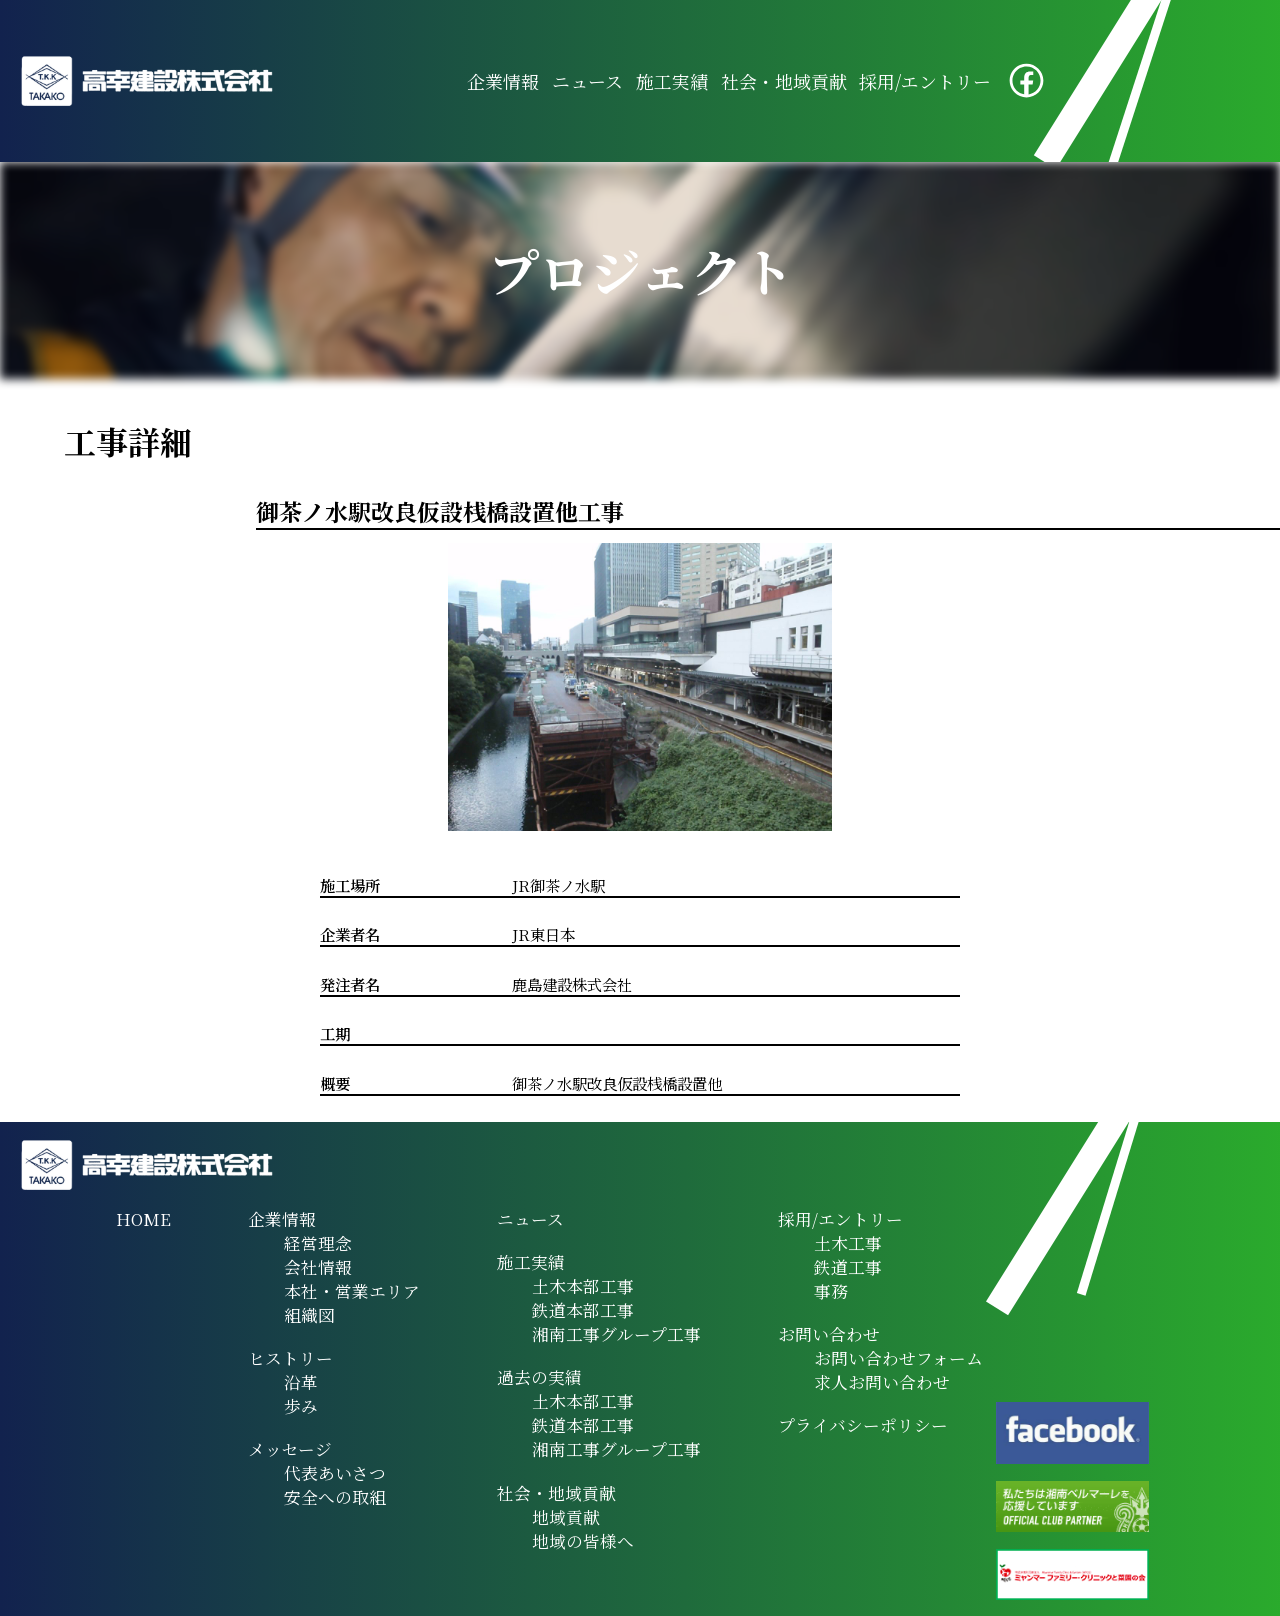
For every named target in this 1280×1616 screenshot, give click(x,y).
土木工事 (848, 1243)
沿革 (301, 1382)
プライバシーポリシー (863, 1425)
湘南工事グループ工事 (616, 1334)
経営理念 (318, 1243)
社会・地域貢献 (784, 81)
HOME (143, 1219)
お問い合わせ (829, 1334)
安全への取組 (335, 1497)
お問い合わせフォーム (898, 1358)
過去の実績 (539, 1377)
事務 (831, 1291)
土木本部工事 (583, 1286)
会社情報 (318, 1267)
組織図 (309, 1315)
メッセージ (290, 1449)
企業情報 (503, 81)
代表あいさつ (335, 1473)
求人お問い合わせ (882, 1382)
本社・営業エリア (352, 1291)
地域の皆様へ (583, 1541)
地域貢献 (566, 1517)
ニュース (587, 81)
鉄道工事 (848, 1267)
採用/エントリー (925, 81)
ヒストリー (290, 1358)
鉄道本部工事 (583, 1310)
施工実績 (672, 81)
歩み (301, 1406)
